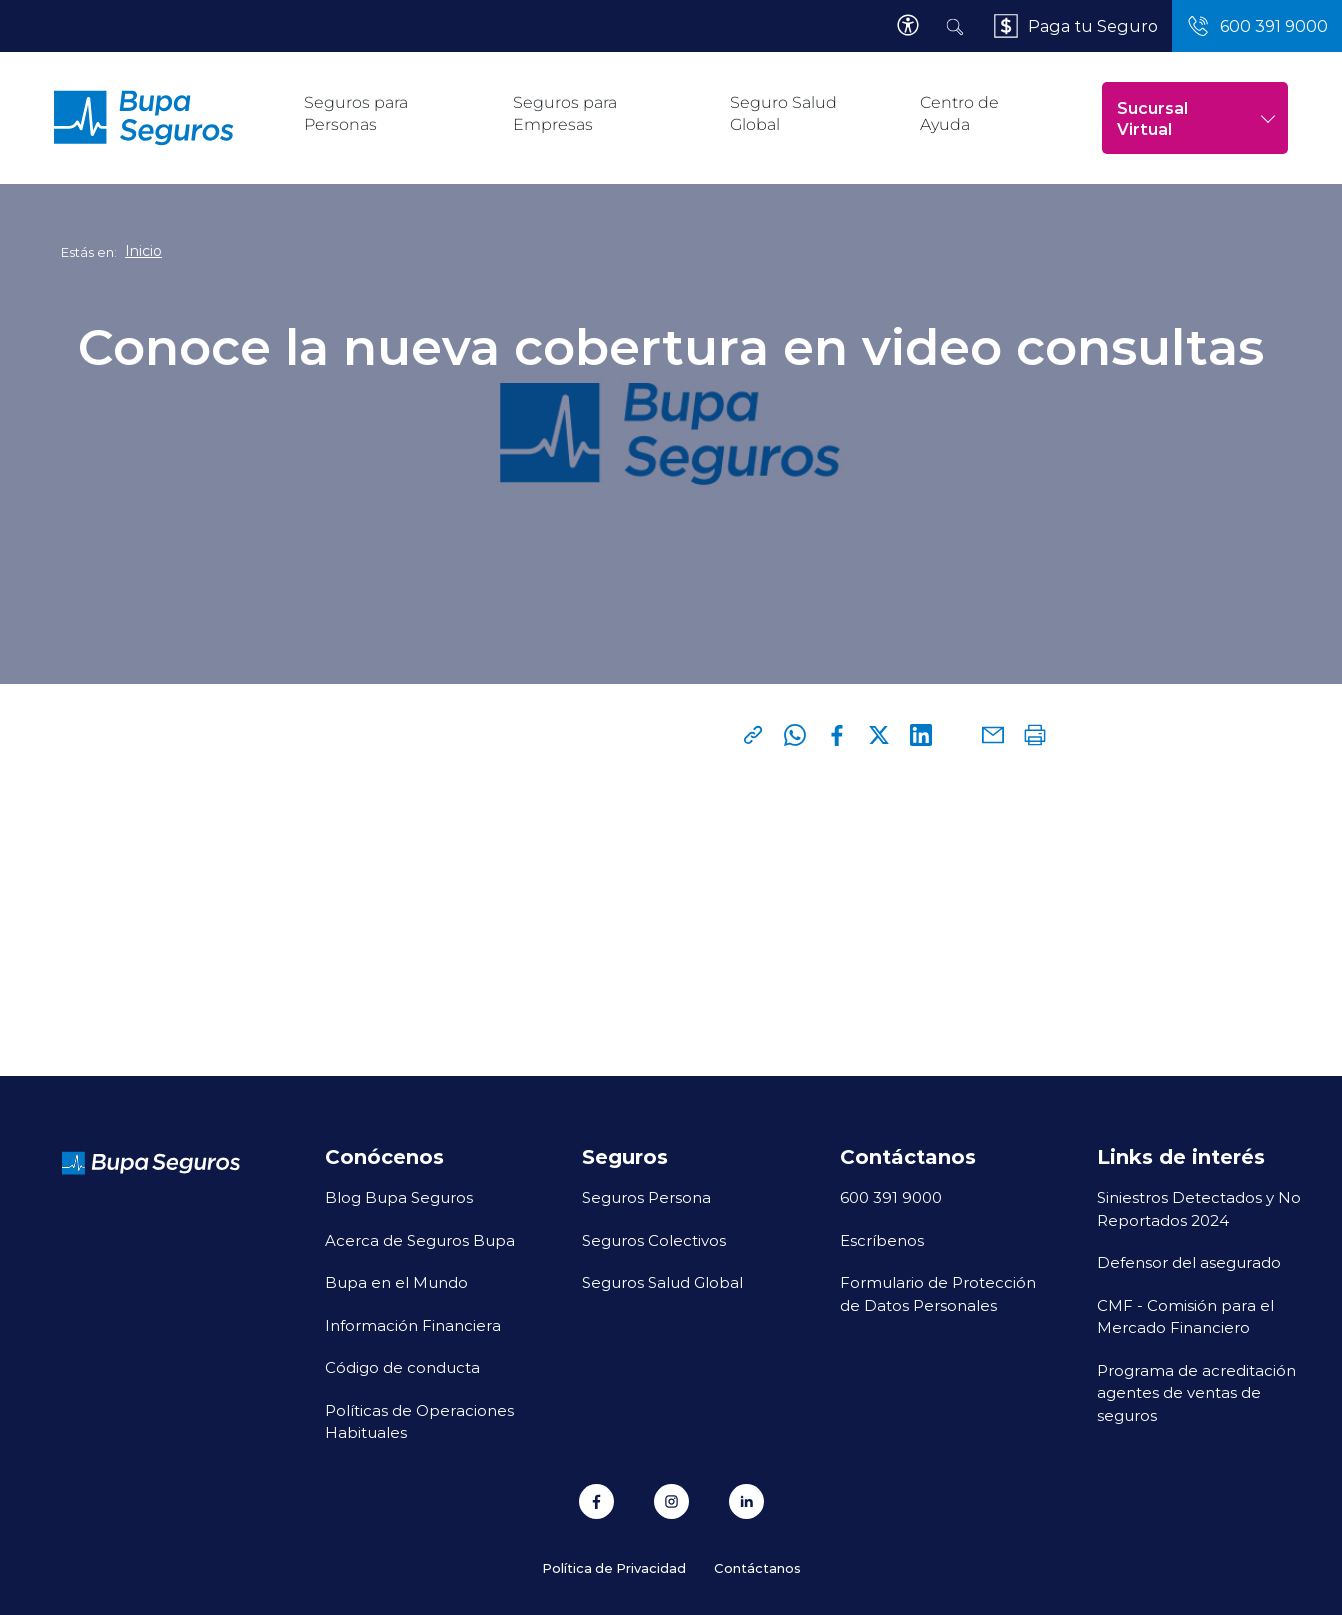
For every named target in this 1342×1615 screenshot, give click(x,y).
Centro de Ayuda (959, 113)
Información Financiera (413, 1325)
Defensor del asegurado (1189, 1262)
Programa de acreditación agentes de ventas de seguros (1196, 1392)
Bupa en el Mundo (396, 1282)
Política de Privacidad (614, 1567)
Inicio (143, 251)
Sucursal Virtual (1196, 118)
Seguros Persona (646, 1197)
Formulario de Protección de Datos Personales (938, 1293)
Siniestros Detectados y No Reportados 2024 (1199, 1208)
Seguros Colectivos (654, 1240)
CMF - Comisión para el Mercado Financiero (1185, 1316)
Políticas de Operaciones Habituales (419, 1421)
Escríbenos (882, 1240)
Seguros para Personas (356, 113)
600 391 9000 (891, 1197)
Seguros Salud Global (662, 1282)
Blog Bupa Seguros (399, 1197)
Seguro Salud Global (783, 113)
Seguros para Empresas (565, 113)
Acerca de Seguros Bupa (420, 1240)
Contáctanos (757, 1567)
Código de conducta (402, 1367)
